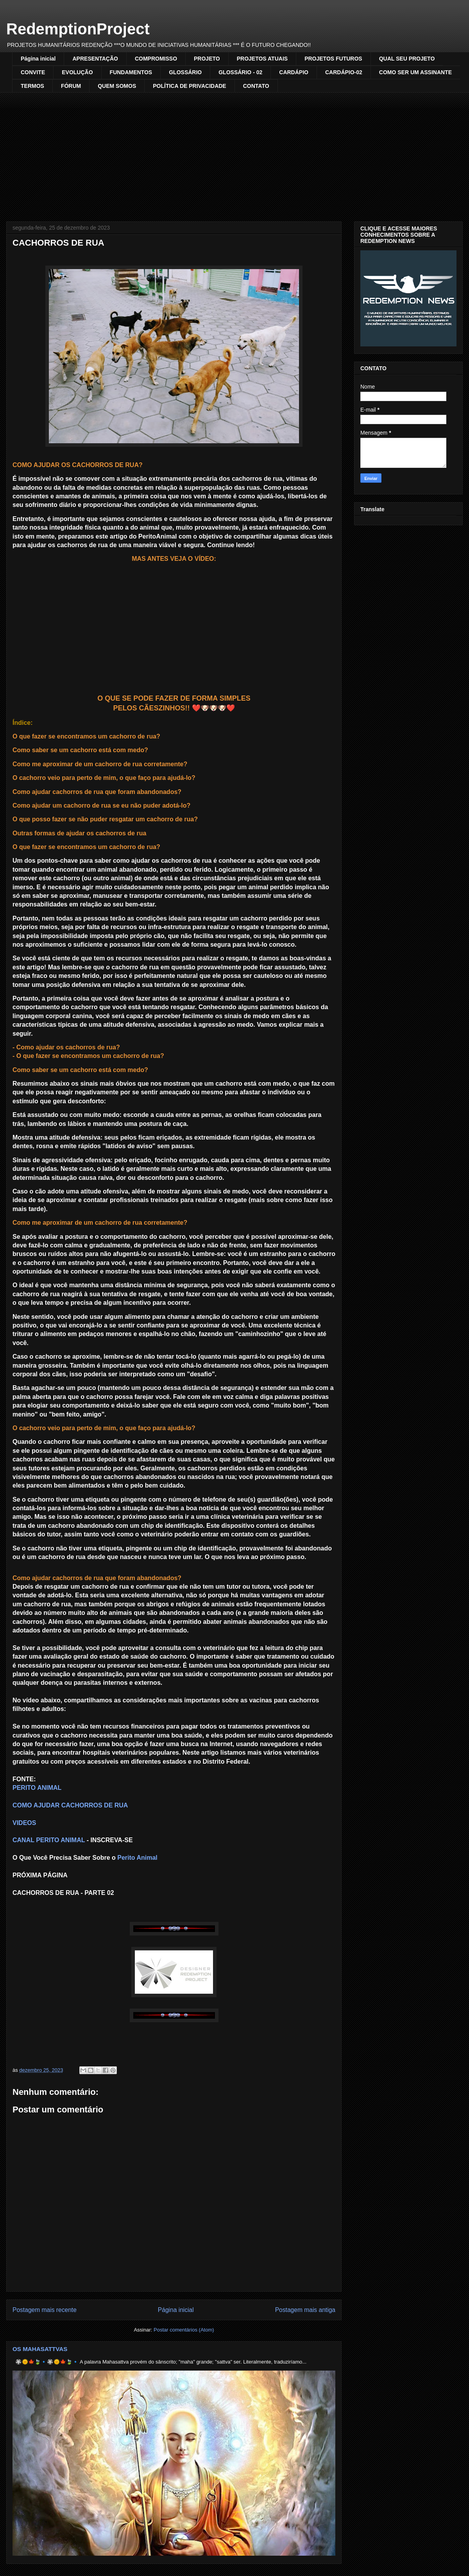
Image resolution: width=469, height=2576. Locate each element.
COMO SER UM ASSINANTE (415, 72)
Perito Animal (137, 1857)
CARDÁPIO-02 (343, 72)
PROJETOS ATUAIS (262, 58)
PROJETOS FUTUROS (333, 58)
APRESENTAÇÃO (95, 58)
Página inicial (38, 58)
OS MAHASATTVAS (40, 2349)
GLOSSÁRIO (185, 72)
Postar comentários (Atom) (184, 2330)
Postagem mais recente (45, 2310)
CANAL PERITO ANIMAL (49, 1840)
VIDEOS (24, 1823)
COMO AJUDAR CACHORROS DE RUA (70, 1805)
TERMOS (32, 86)
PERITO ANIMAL (37, 1787)
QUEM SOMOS (117, 86)
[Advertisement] (234, 151)
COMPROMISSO (156, 58)
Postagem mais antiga (305, 2310)
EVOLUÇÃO (77, 72)
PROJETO (207, 58)
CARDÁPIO (293, 72)
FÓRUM (71, 86)
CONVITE (33, 72)
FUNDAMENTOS (131, 72)
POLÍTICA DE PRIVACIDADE (189, 86)
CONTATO (256, 86)
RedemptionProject (78, 28)
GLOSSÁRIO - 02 (240, 72)
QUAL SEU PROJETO (407, 58)
